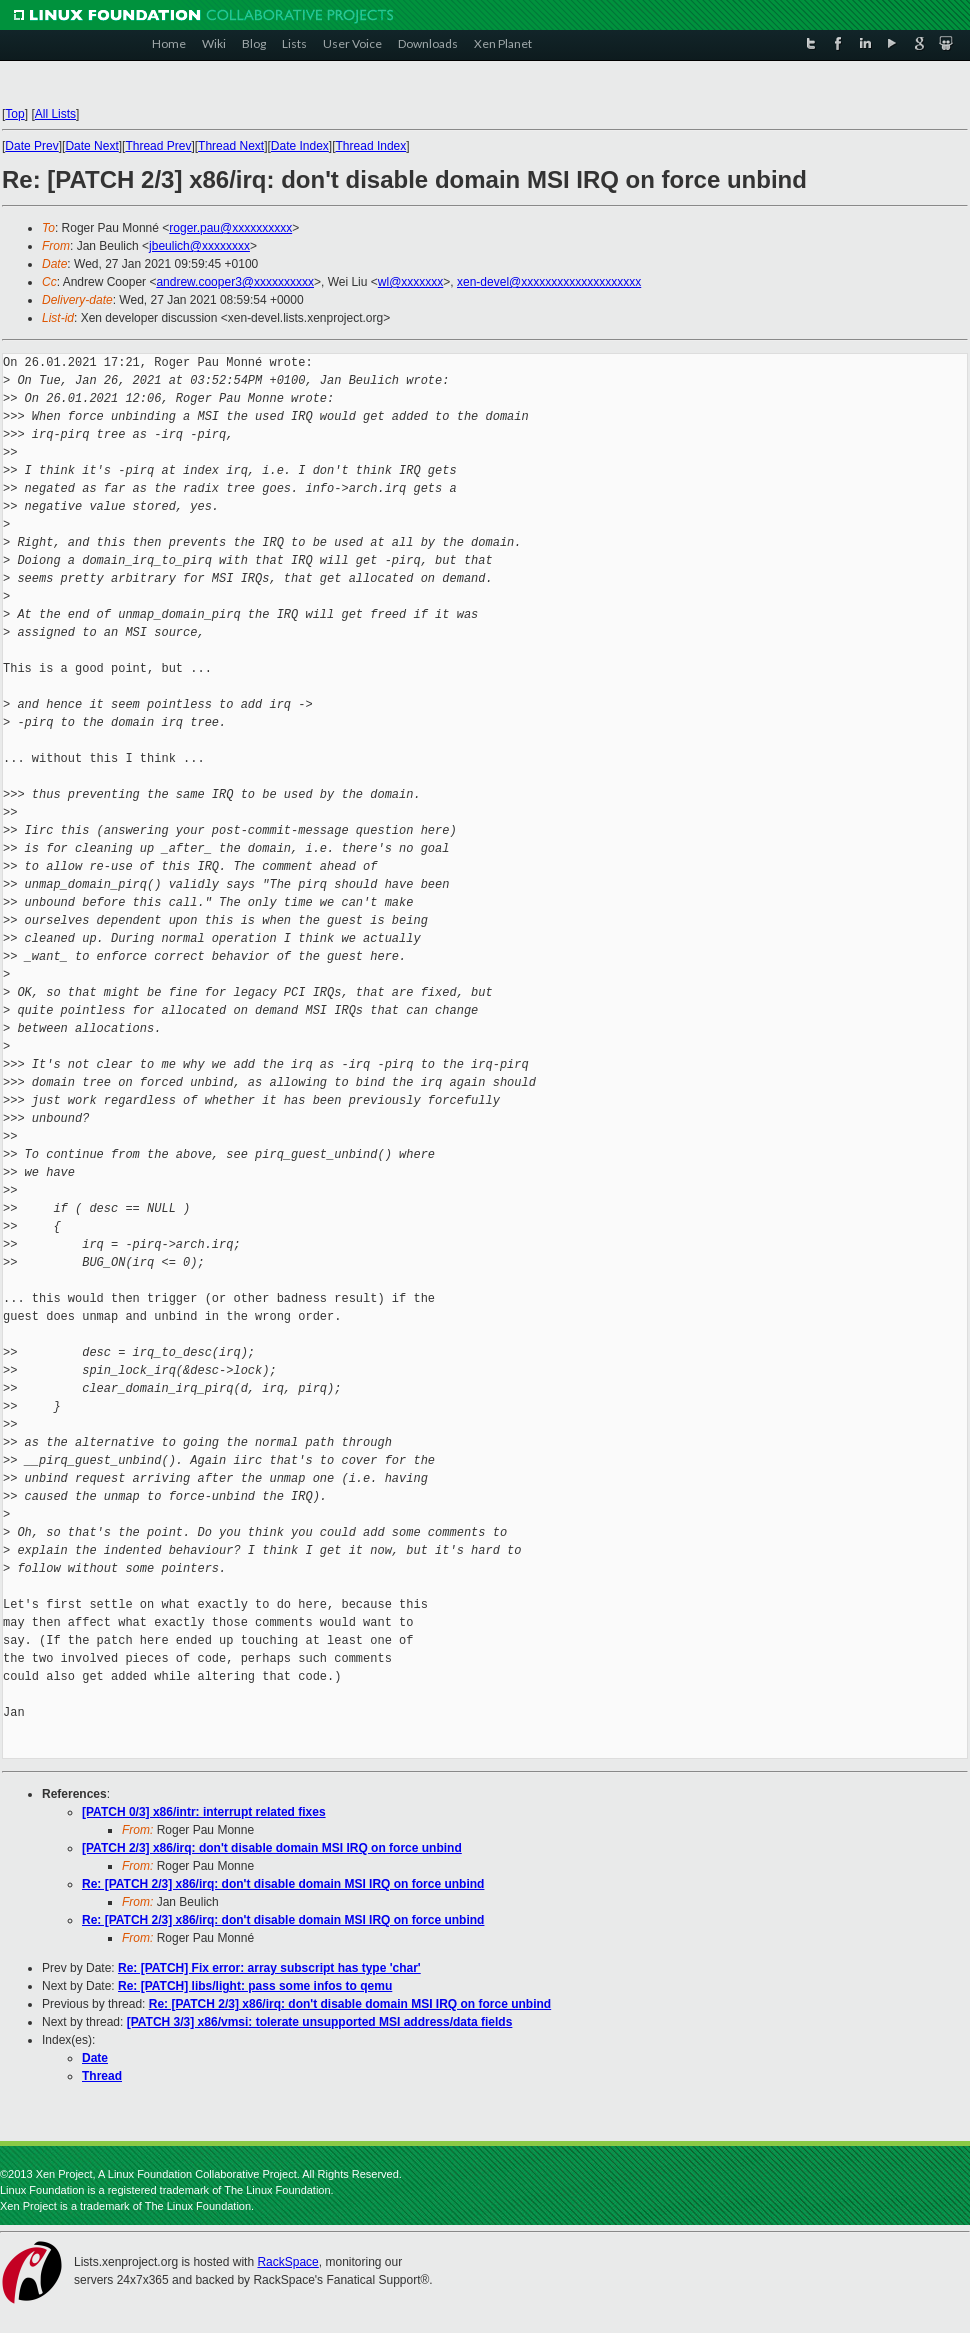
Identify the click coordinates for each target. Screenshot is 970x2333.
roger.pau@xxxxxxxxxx (230, 228)
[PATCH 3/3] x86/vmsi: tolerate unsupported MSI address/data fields (320, 2022)
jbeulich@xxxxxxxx (199, 246)
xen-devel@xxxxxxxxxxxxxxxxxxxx (549, 282)
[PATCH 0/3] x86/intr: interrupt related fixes (204, 1812)
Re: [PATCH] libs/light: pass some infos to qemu (255, 1986)
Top (14, 114)
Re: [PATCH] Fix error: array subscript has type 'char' (269, 1968)
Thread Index (371, 146)
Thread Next (231, 146)
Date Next (91, 146)
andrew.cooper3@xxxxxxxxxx (235, 282)
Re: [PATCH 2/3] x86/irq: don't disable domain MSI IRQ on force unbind (283, 1884)
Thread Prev (158, 146)
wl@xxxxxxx (411, 282)
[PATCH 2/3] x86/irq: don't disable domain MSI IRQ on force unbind (272, 1848)
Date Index (300, 146)
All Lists (55, 114)
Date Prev (31, 146)
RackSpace (287, 2262)
